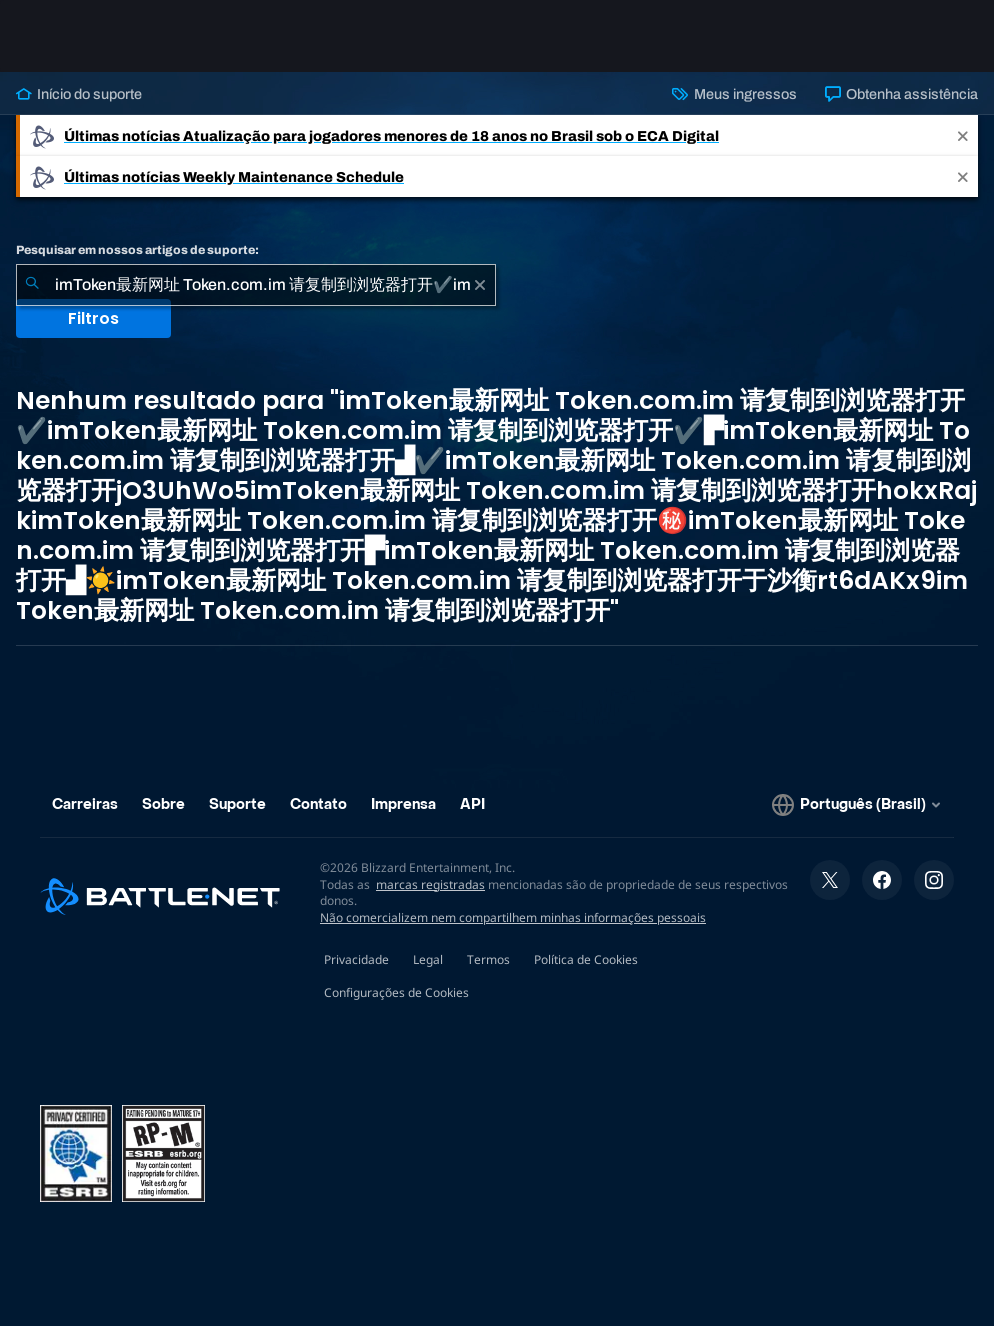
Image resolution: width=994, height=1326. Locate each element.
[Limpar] (480, 285)
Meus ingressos (734, 94)
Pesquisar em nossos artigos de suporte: (137, 250)
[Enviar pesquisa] (32, 285)
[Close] (963, 135)
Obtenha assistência (901, 94)
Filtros (93, 318)
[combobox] (256, 285)
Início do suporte (79, 94)
